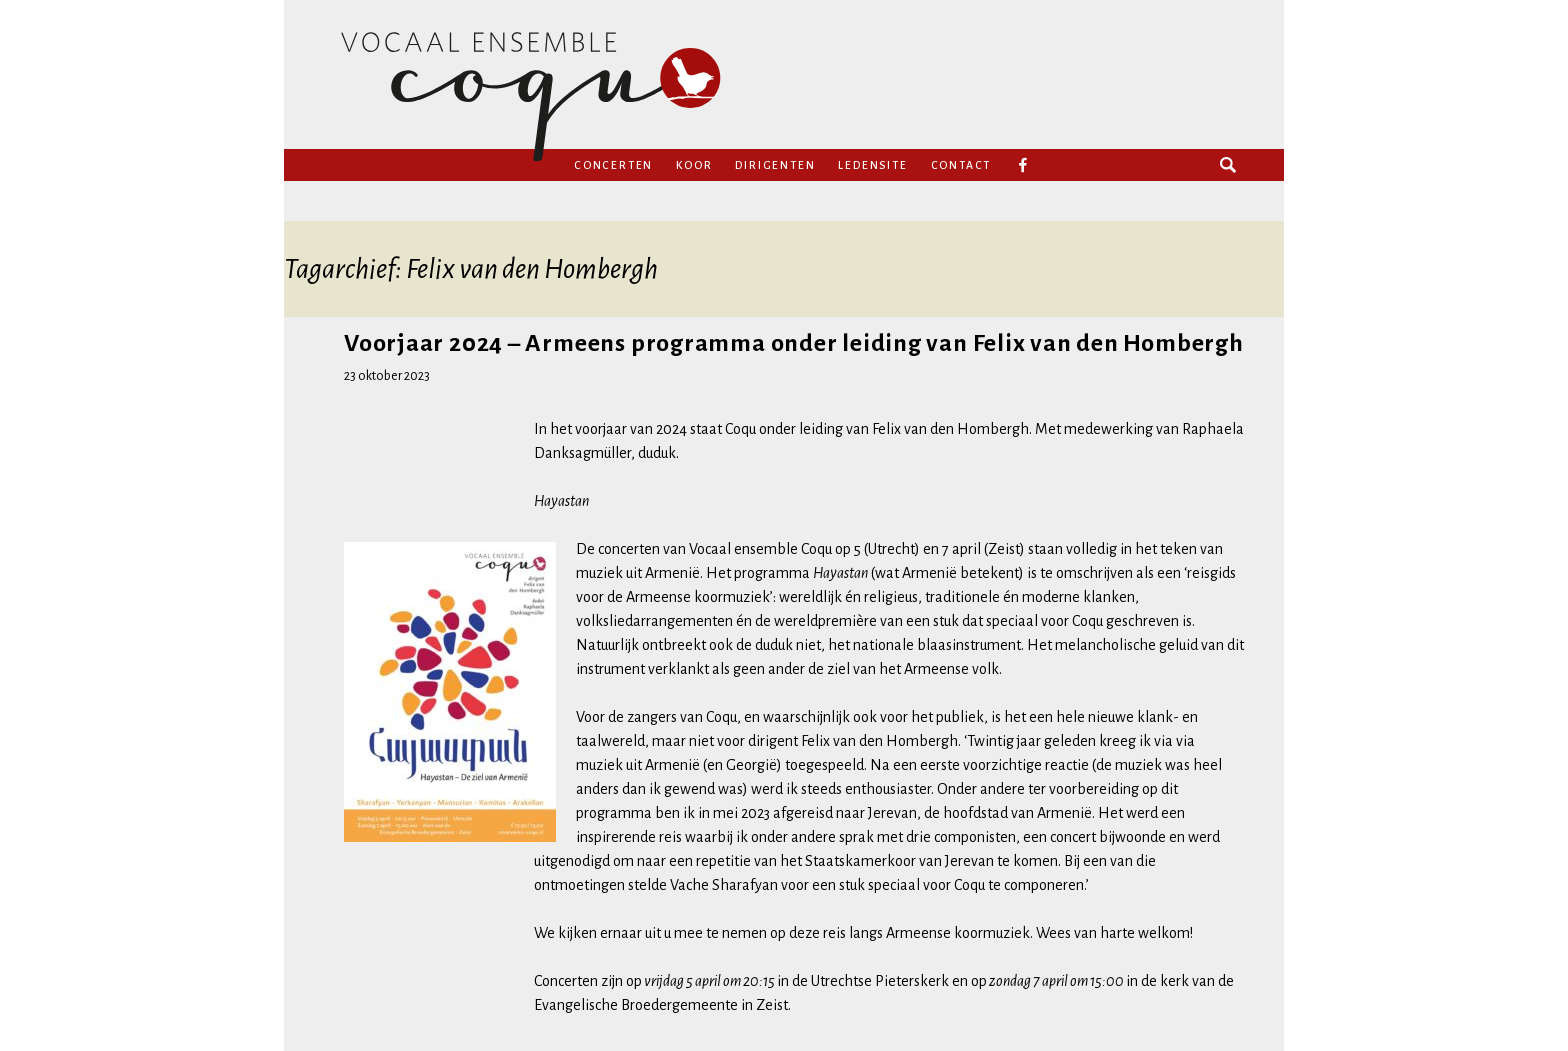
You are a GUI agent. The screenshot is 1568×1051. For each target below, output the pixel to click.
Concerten (613, 165)
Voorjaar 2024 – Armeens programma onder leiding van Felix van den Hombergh (794, 343)
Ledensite (872, 165)
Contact (961, 165)
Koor (694, 165)
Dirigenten (775, 165)
